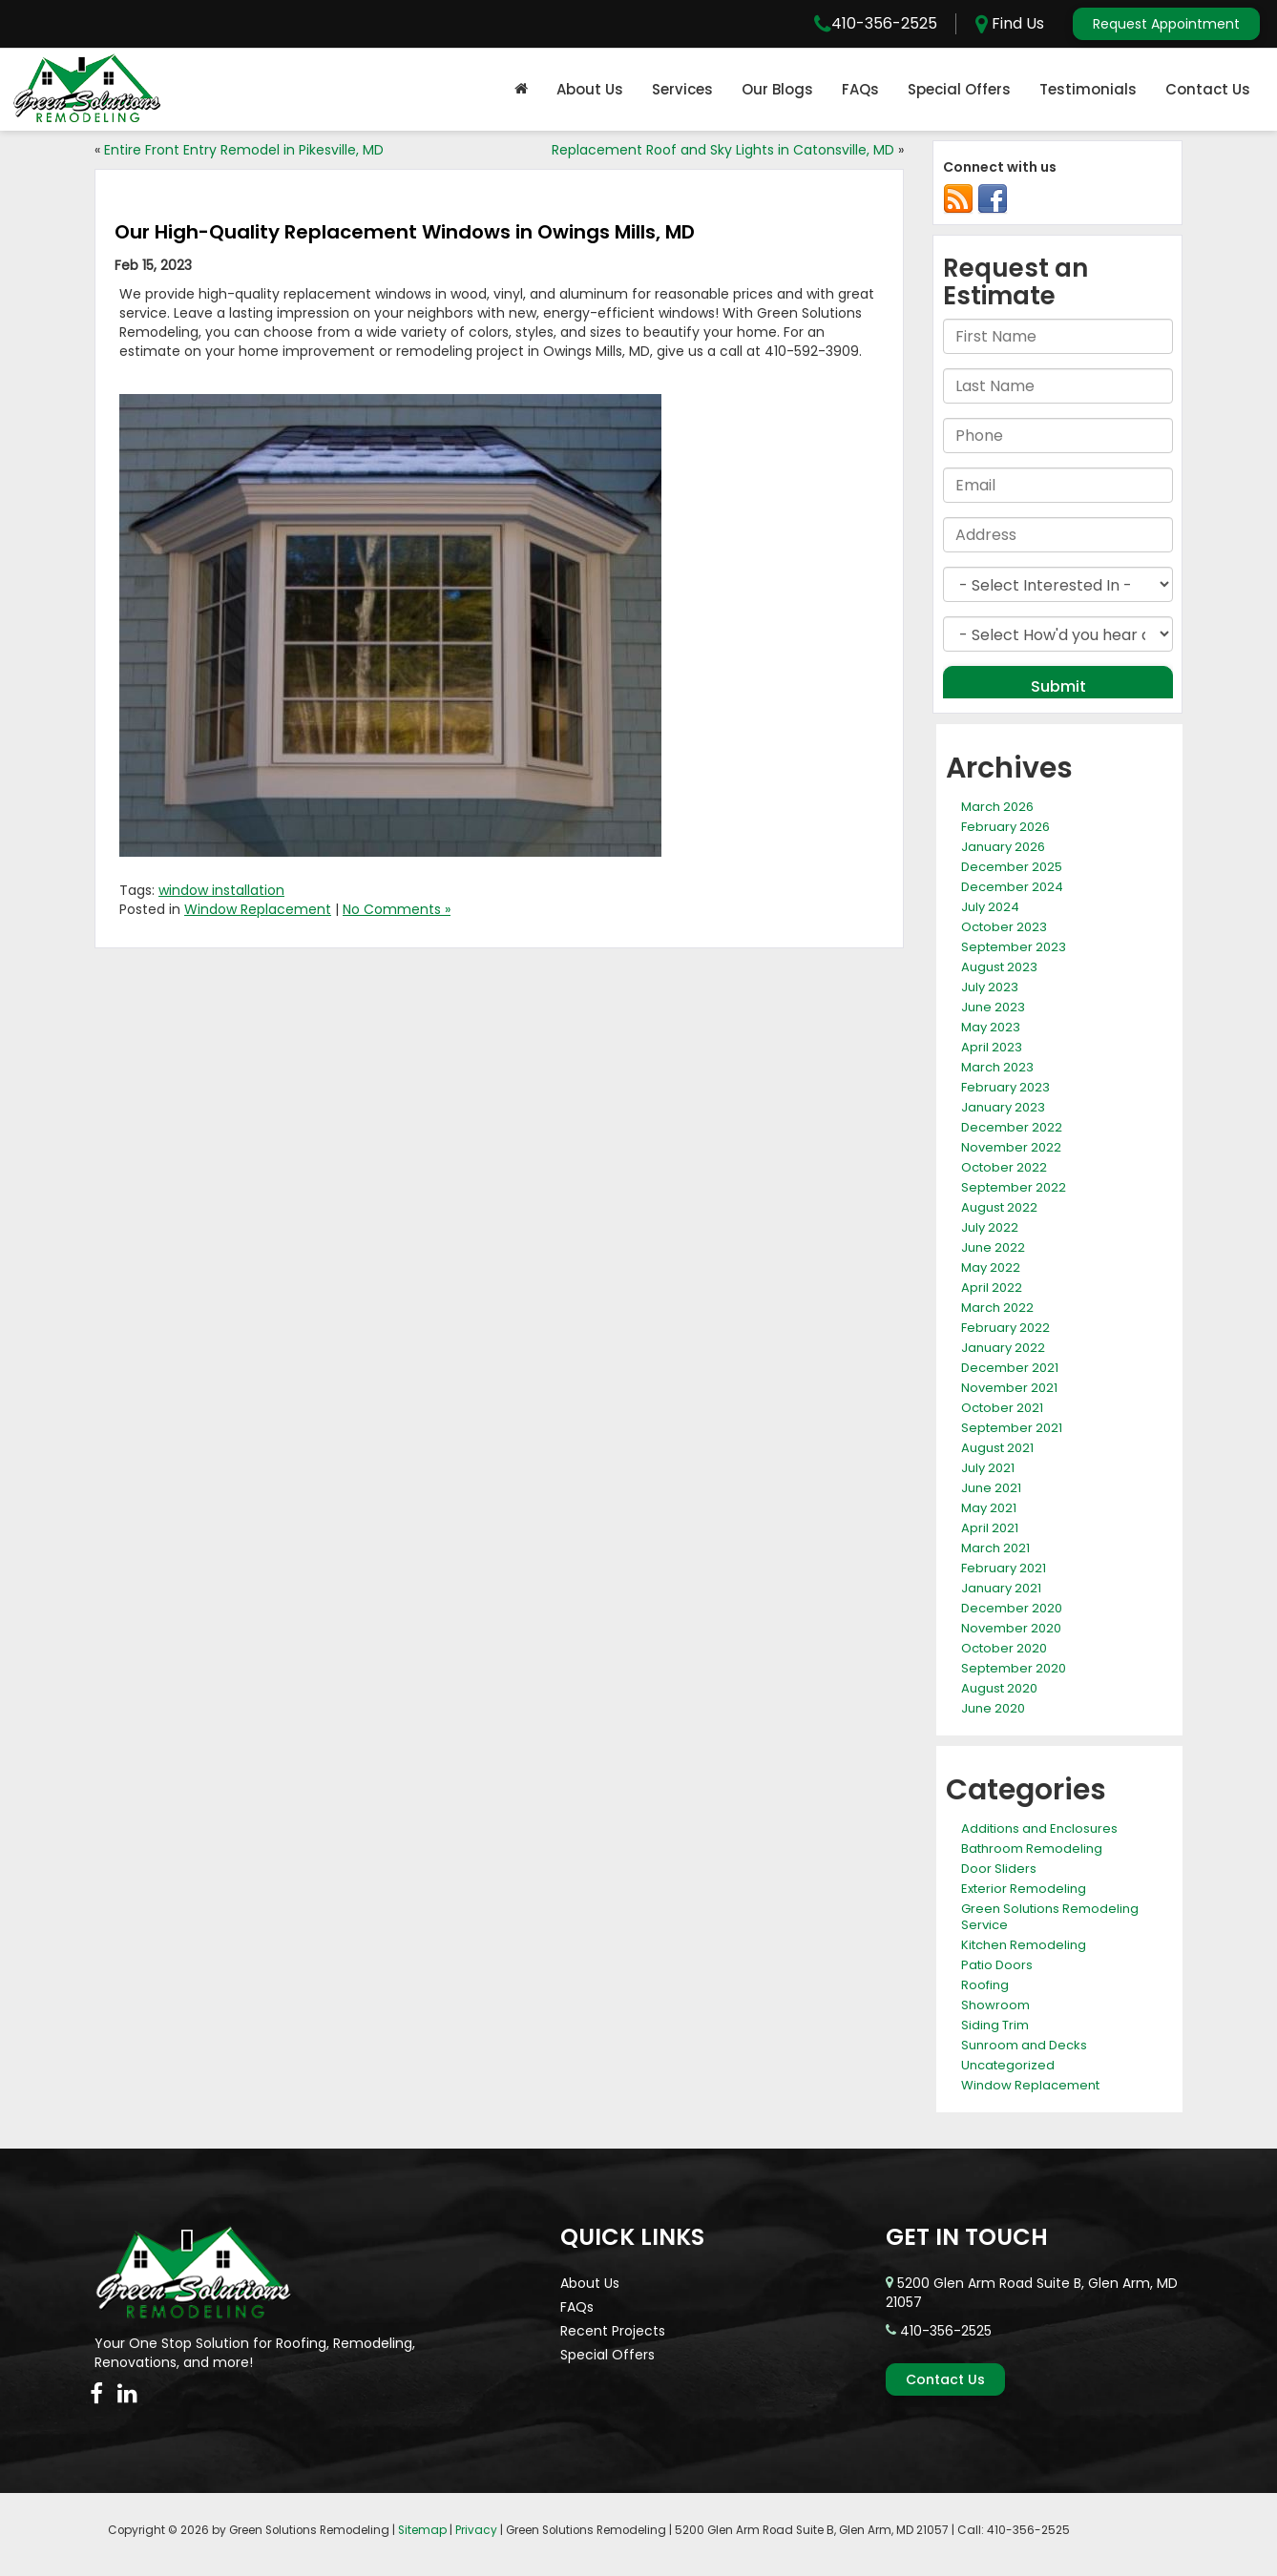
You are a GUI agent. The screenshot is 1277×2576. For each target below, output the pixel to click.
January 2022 (1003, 1348)
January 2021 (1001, 1588)
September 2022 (1013, 1187)
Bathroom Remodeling (1031, 1848)
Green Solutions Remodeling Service (1050, 1917)
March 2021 (995, 1548)
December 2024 (1012, 887)
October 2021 (1002, 1408)
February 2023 (1005, 1087)
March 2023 (997, 1067)
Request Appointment (1166, 23)
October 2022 (1004, 1167)
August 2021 (997, 1448)
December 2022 (1011, 1127)
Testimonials (1088, 89)
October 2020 (1004, 1648)
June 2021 (991, 1488)
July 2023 (989, 987)
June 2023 (993, 1007)
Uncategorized (1008, 2065)
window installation (221, 890)
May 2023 (990, 1027)
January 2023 (1003, 1107)
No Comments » (396, 909)
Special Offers (959, 89)
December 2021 (1009, 1368)
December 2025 (1011, 867)
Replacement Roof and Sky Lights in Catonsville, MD (723, 149)
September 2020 (1013, 1668)
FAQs (860, 89)
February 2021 (1003, 1568)
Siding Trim (995, 2025)
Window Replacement (257, 909)
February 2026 (1005, 827)
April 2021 (989, 1528)
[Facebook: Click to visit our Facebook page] (96, 2393)
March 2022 (997, 1307)
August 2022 (999, 1207)
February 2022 (1005, 1328)
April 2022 (991, 1287)
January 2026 (1003, 847)
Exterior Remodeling (1023, 1889)
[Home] (521, 90)
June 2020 (993, 1708)
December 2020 (1011, 1608)
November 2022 (1011, 1147)
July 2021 (988, 1468)
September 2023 (1013, 947)
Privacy (476, 2530)
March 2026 (997, 807)
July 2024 (990, 907)
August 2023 (999, 967)
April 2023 (991, 1047)
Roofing (985, 1985)
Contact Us (1207, 89)
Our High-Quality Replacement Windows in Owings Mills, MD (405, 231)
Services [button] (682, 89)
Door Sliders (998, 1868)
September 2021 (1011, 1428)
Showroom (995, 2005)
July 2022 (989, 1227)
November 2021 (1009, 1388)
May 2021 (988, 1508)
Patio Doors (997, 1965)
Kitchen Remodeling (1023, 1945)
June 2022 (993, 1247)
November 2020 (1011, 1628)
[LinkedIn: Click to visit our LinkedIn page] (127, 2393)
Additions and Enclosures (1039, 1828)
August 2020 (999, 1688)
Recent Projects (612, 2330)
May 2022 (990, 1267)
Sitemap (422, 2530)
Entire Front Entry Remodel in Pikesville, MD (244, 149)
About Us (589, 89)
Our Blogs (777, 89)
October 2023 (1004, 927)
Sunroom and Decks (1024, 2045)
